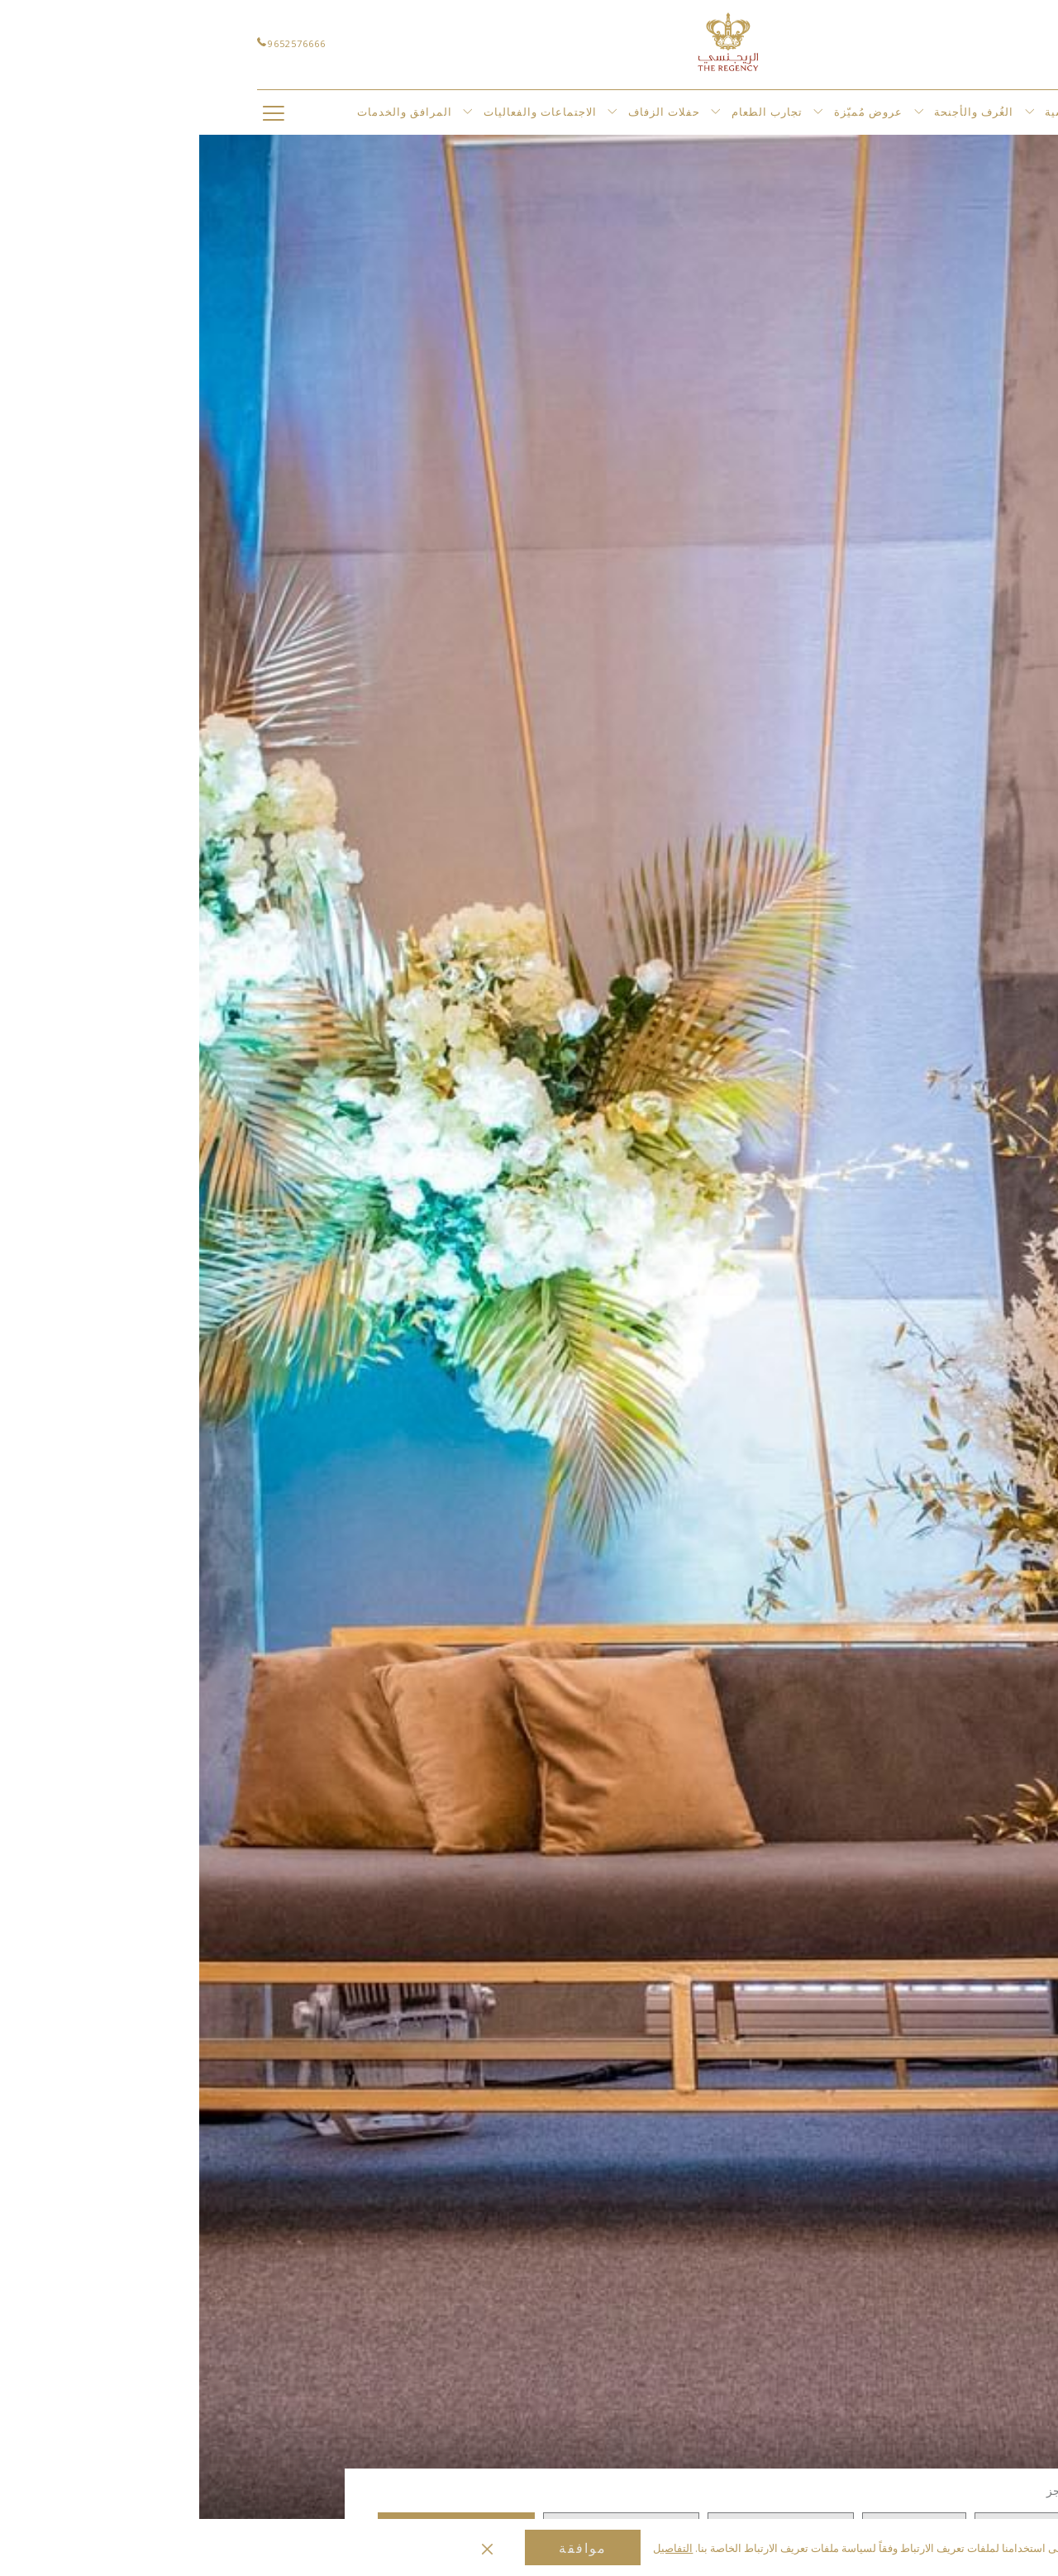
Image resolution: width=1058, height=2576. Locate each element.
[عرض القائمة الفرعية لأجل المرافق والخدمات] (268, 112)
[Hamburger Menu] (74, 112)
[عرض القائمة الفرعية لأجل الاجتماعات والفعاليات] (413, 112)
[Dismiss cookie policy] (288, 2547)
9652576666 (92, 43)
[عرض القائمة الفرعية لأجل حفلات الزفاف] (516, 112)
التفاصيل (473, 2547)
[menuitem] (889, 112)
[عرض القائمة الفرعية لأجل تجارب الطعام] (618, 112)
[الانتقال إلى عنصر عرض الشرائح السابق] (992, 2437)
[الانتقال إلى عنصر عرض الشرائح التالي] (934, 2437)
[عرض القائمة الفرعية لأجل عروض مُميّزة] (719, 112)
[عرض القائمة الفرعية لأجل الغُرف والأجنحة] (830, 112)
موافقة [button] (383, 2548)
